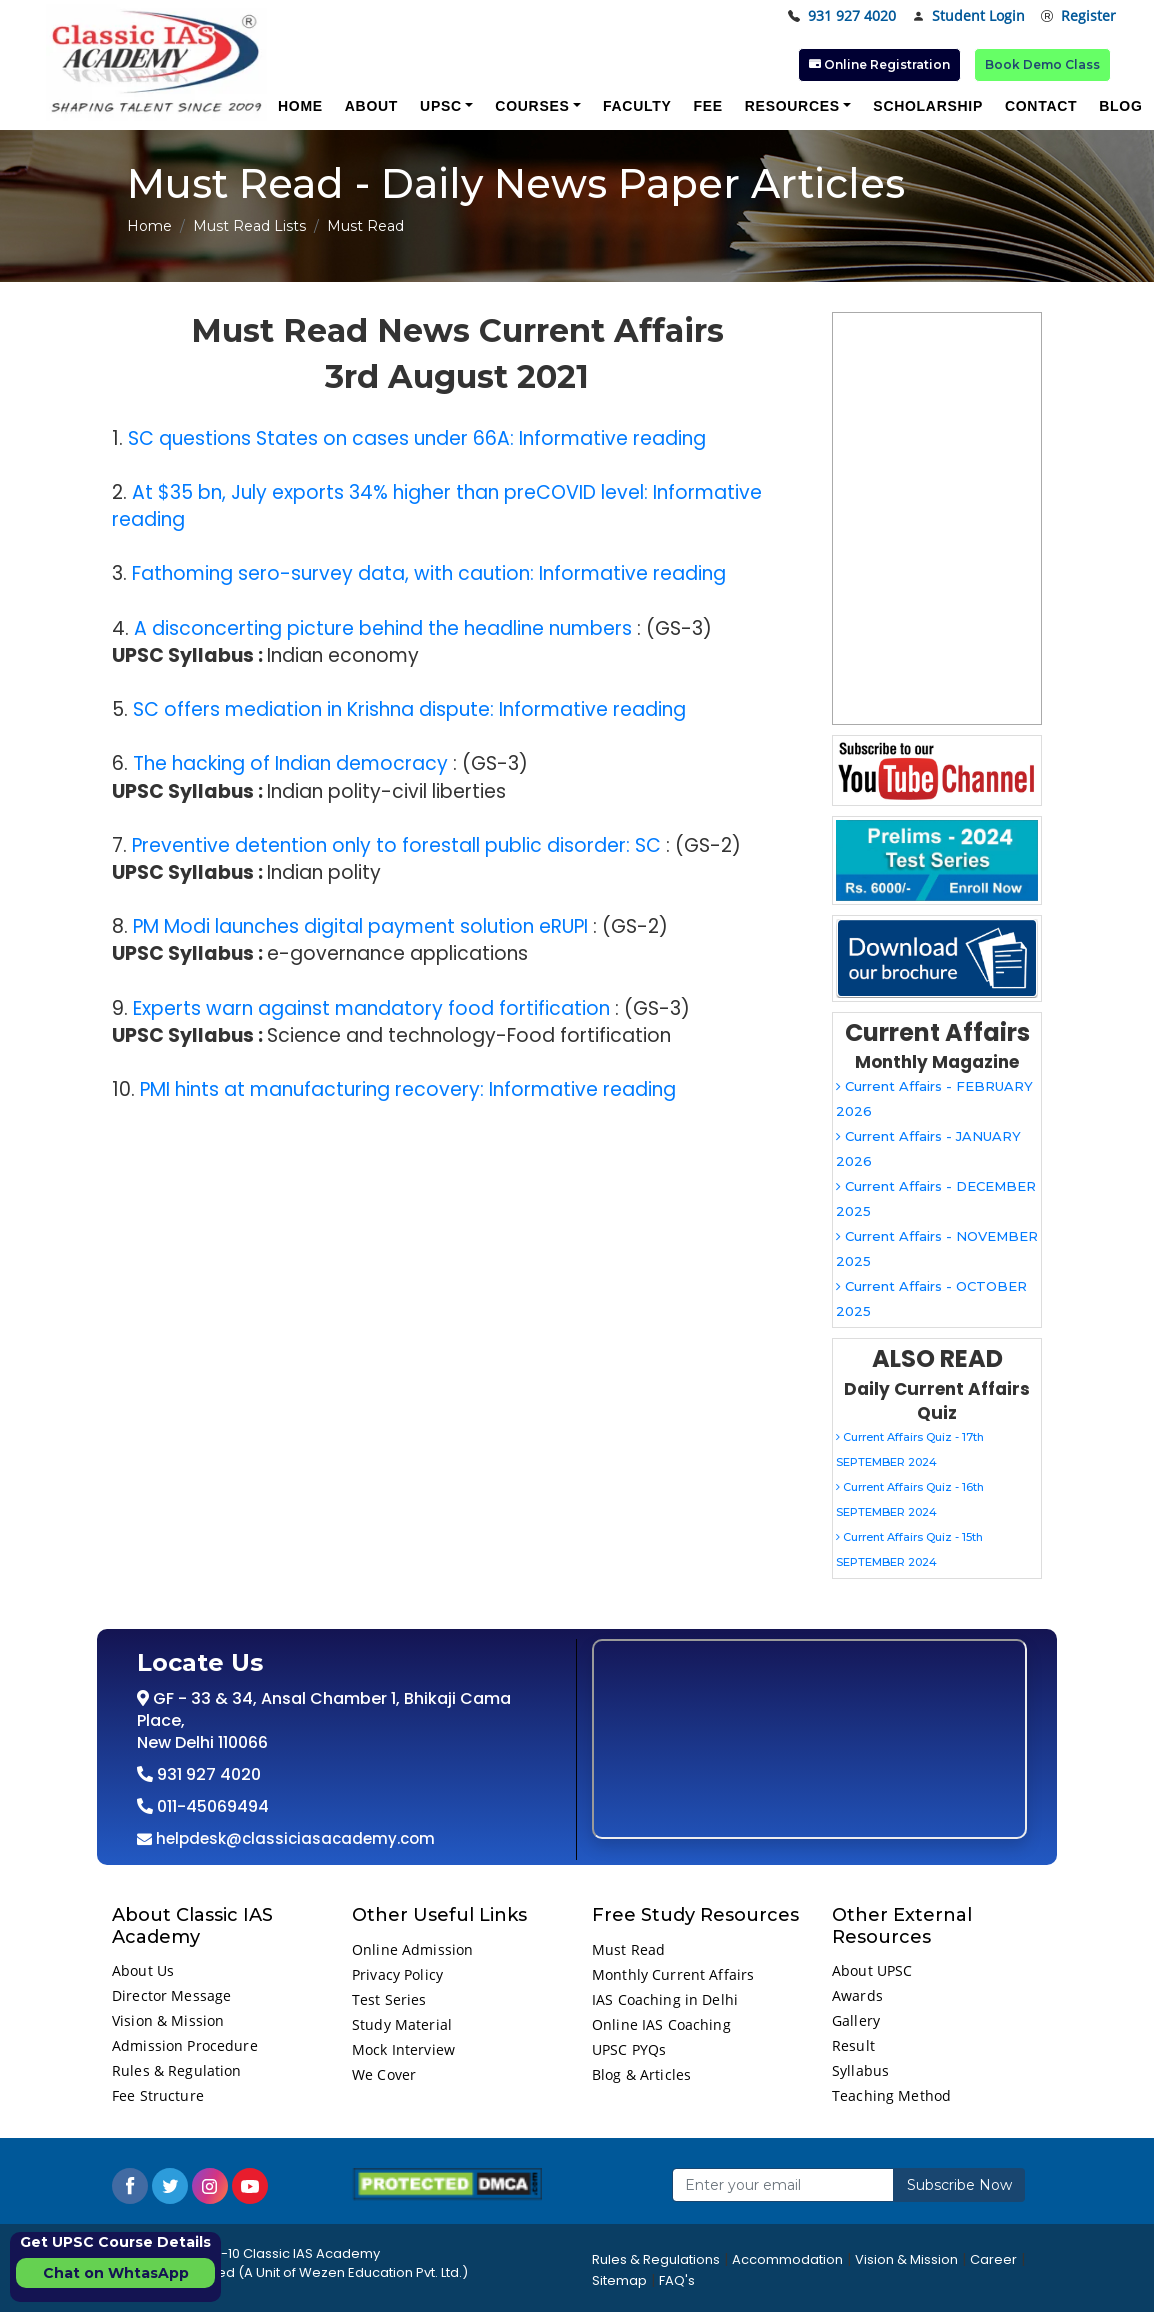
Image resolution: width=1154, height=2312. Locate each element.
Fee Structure (158, 2095)
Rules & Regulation (177, 2070)
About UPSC (872, 1970)
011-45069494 (211, 1806)
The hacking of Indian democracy (290, 763)
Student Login (968, 16)
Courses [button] (532, 106)
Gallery (856, 2020)
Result (853, 2045)
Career (993, 2259)
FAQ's (677, 2280)
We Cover (384, 2074)
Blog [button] (1120, 106)
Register (1078, 16)
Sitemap (619, 2280)
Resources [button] (792, 106)
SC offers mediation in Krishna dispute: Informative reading (409, 709)
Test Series (389, 1999)
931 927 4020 (842, 16)
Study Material (402, 2024)
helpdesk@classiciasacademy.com (293, 1838)
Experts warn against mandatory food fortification (371, 1008)
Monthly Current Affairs (673, 1974)
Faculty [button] (637, 106)
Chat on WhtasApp (116, 2273)
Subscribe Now (959, 2185)
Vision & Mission (168, 2020)
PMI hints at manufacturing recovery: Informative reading (408, 1089)
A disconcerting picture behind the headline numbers (383, 628)
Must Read (628, 1949)
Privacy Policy (397, 1974)
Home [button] (300, 106)
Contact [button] (1041, 106)
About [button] (371, 106)
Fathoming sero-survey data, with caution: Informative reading (429, 573)
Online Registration (879, 64)
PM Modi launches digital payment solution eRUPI (360, 926)
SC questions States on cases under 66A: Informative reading (417, 438)
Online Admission (412, 1949)
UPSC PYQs (629, 2049)
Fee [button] (707, 106)
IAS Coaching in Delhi (665, 1999)
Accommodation (787, 2259)
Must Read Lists (249, 226)
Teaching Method (891, 2095)
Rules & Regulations (656, 2259)
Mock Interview (403, 2049)
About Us (143, 1970)
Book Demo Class (1042, 64)
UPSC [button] (441, 106)
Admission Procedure (185, 2045)
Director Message (171, 1995)
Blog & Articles (641, 2074)
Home (149, 226)
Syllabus (860, 2070)
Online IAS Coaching (661, 2024)
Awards (857, 1995)
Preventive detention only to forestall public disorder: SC (396, 845)
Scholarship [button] (928, 106)
